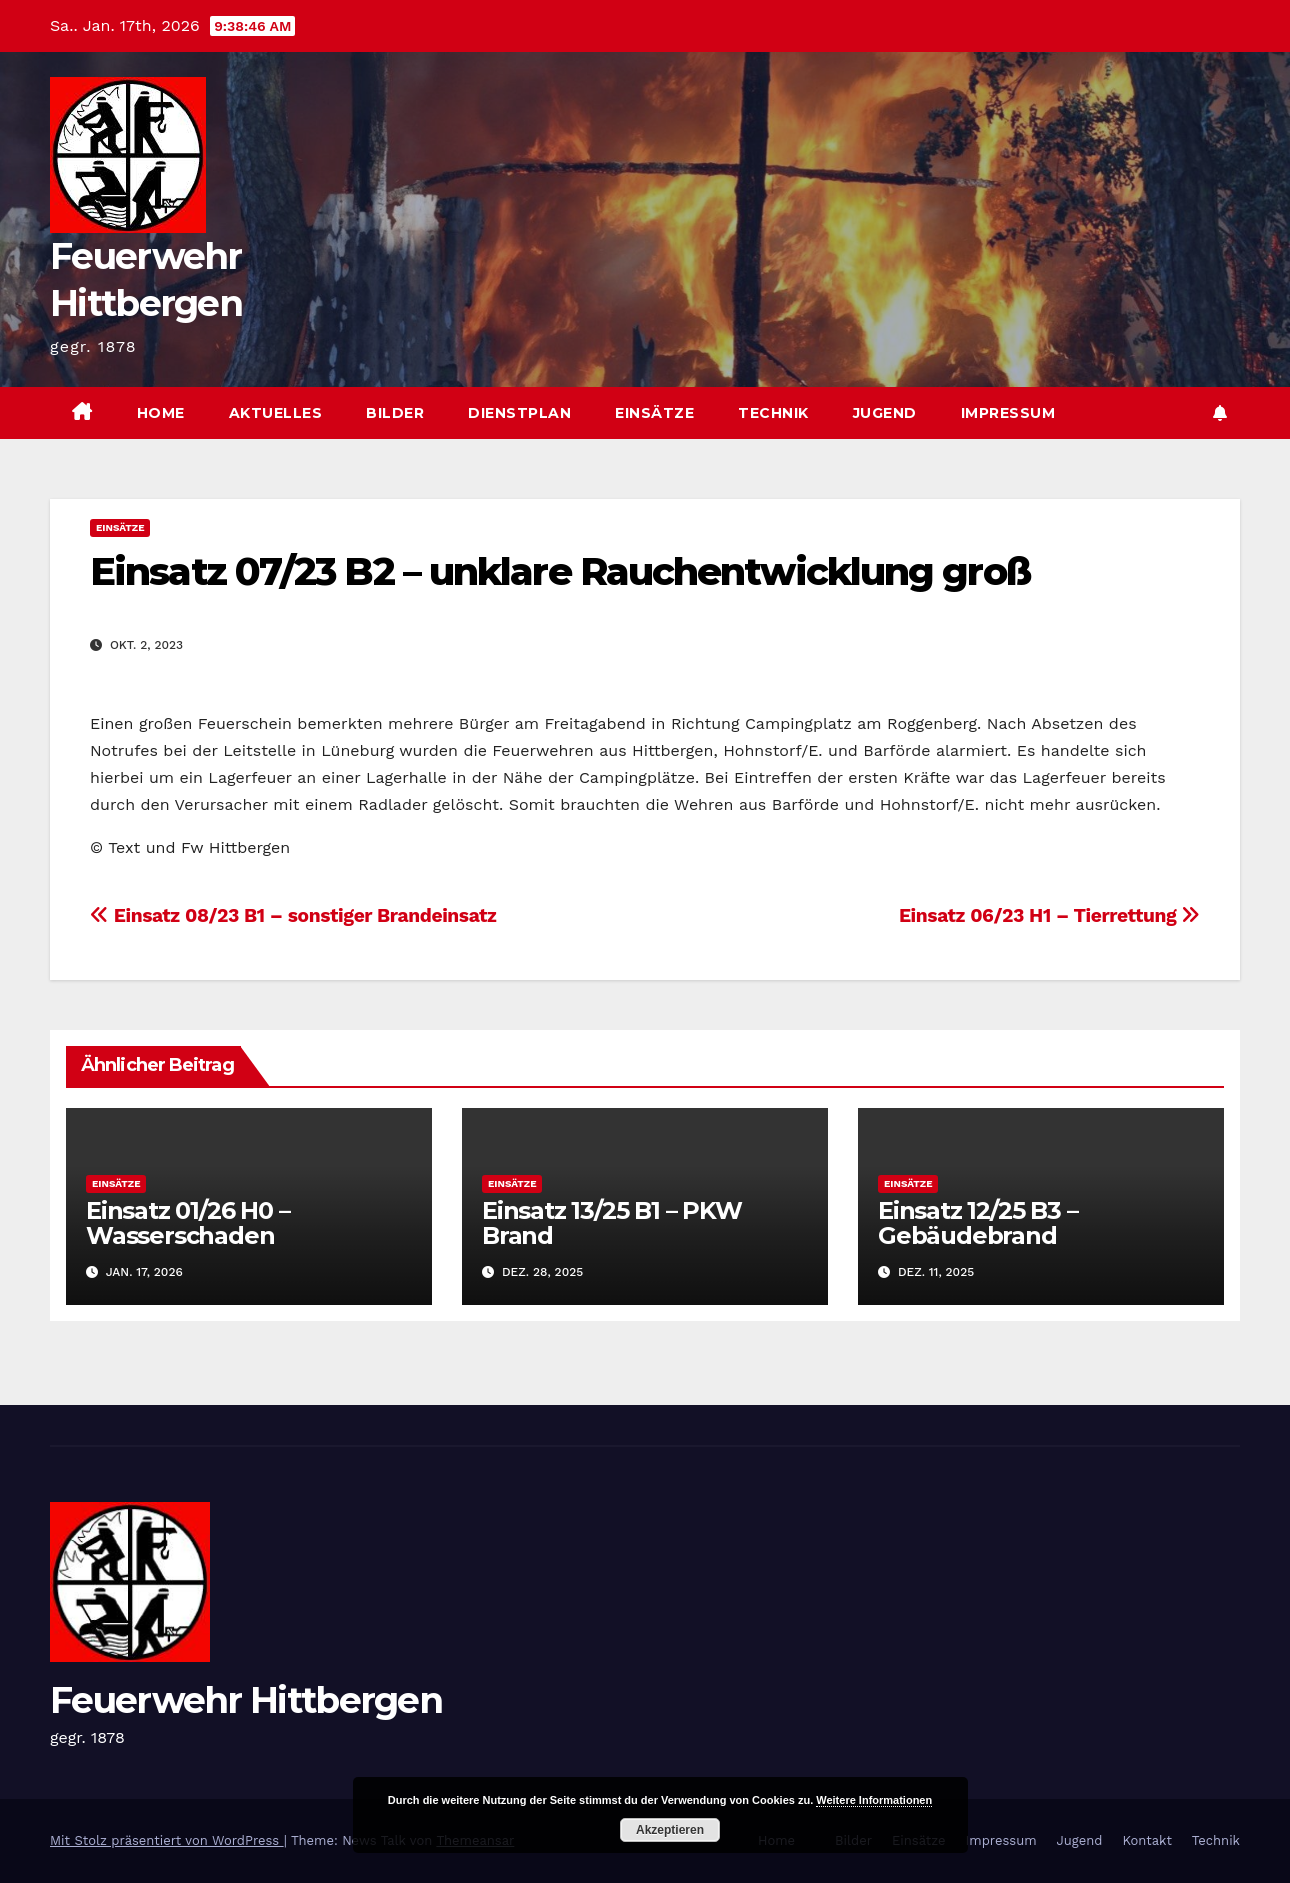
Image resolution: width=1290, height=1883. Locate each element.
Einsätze (654, 413)
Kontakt (1146, 1840)
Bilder (395, 413)
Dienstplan (519, 413)
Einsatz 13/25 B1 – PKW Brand (612, 1223)
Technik (773, 413)
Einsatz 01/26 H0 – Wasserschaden (187, 1223)
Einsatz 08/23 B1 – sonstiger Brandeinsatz (293, 915)
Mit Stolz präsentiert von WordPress (167, 1840)
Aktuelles (276, 413)
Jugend (885, 413)
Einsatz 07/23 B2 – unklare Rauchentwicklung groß (560, 571)
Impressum (1008, 413)
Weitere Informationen (874, 1800)
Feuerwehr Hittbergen (246, 1700)
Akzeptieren (670, 1830)
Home (161, 413)
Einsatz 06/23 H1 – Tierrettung (1049, 915)
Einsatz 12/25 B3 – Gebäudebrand (977, 1223)
